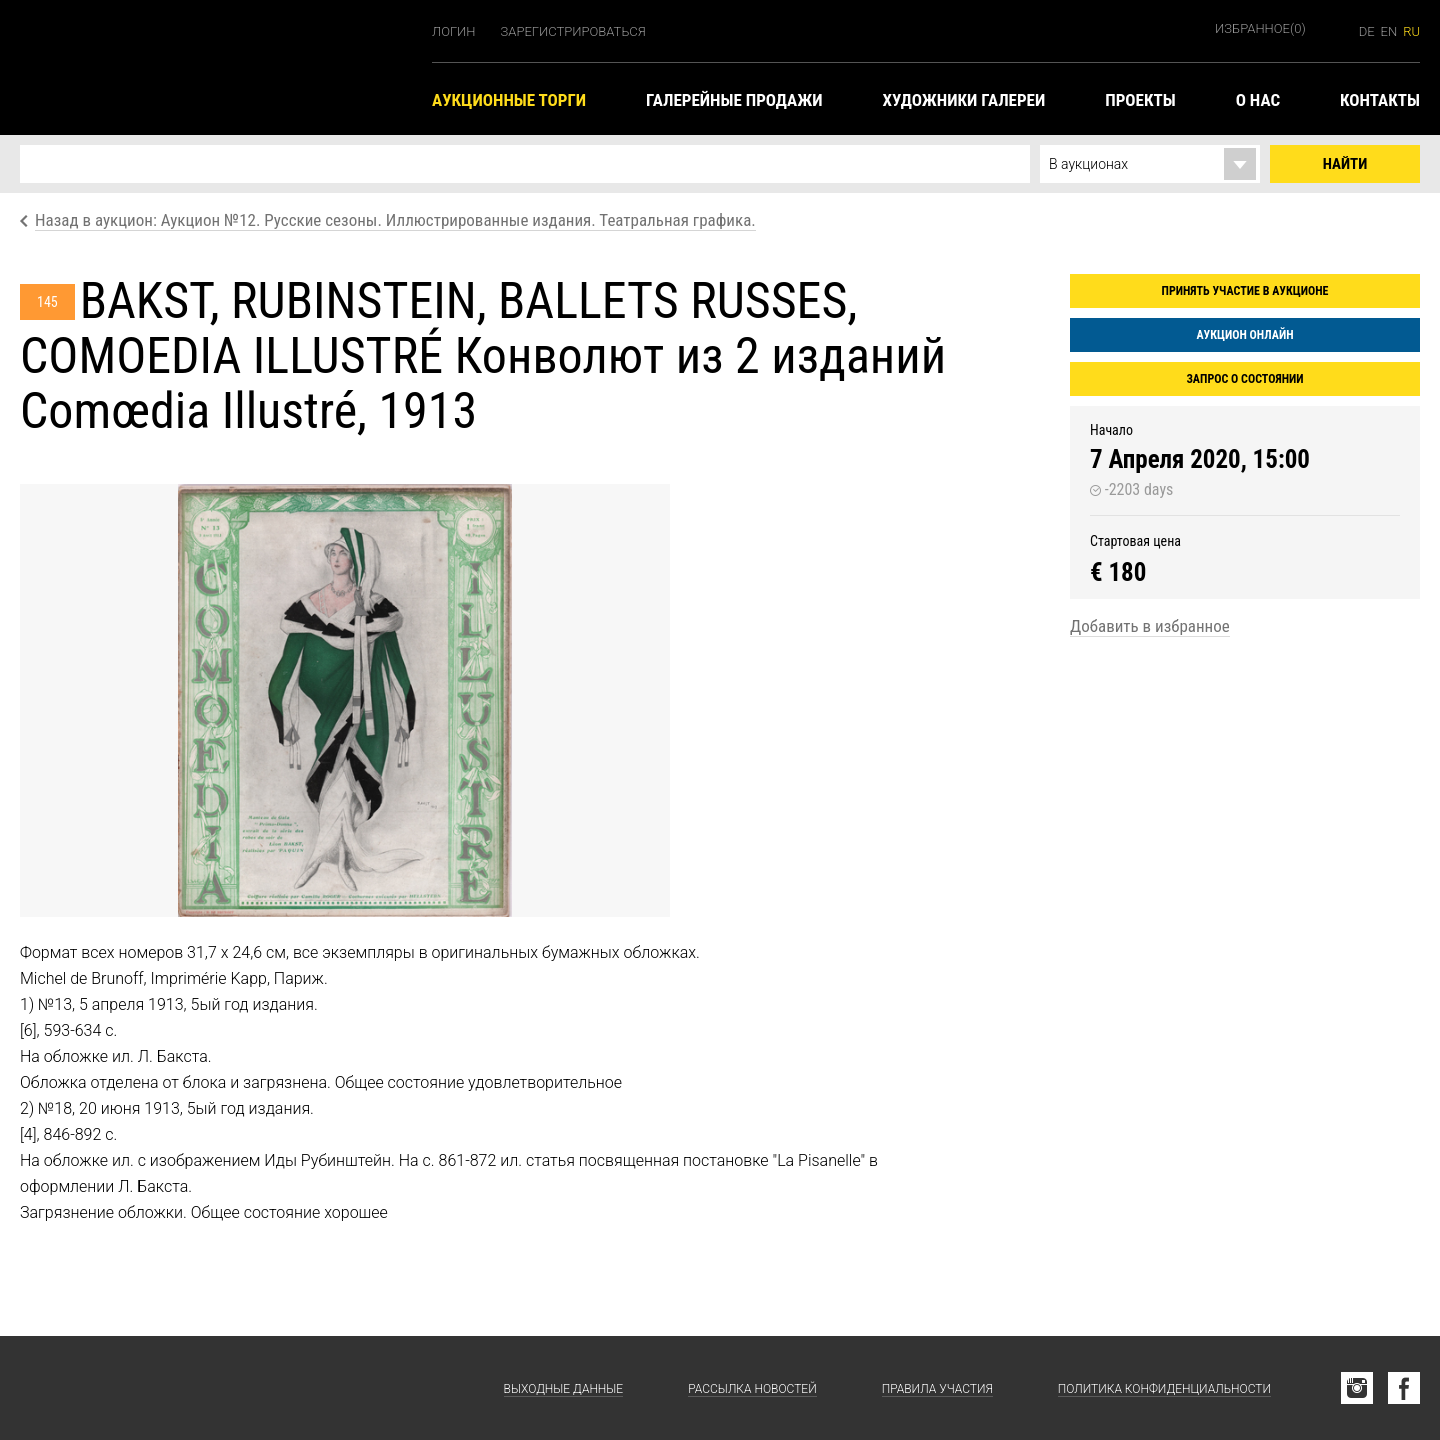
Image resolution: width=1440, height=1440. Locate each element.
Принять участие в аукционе (1245, 291)
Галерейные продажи (734, 100)
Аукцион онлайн (1244, 335)
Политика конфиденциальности (1164, 1389)
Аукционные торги (509, 100)
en (1389, 31)
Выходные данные (564, 1389)
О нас (1258, 100)
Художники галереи (964, 100)
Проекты (1140, 100)
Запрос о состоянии (1244, 379)
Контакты (1380, 100)
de (1367, 31)
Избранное (1260, 28)
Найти (1345, 164)
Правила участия (937, 1389)
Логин (454, 31)
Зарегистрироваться (573, 31)
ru (1411, 31)
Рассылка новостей (752, 1389)
